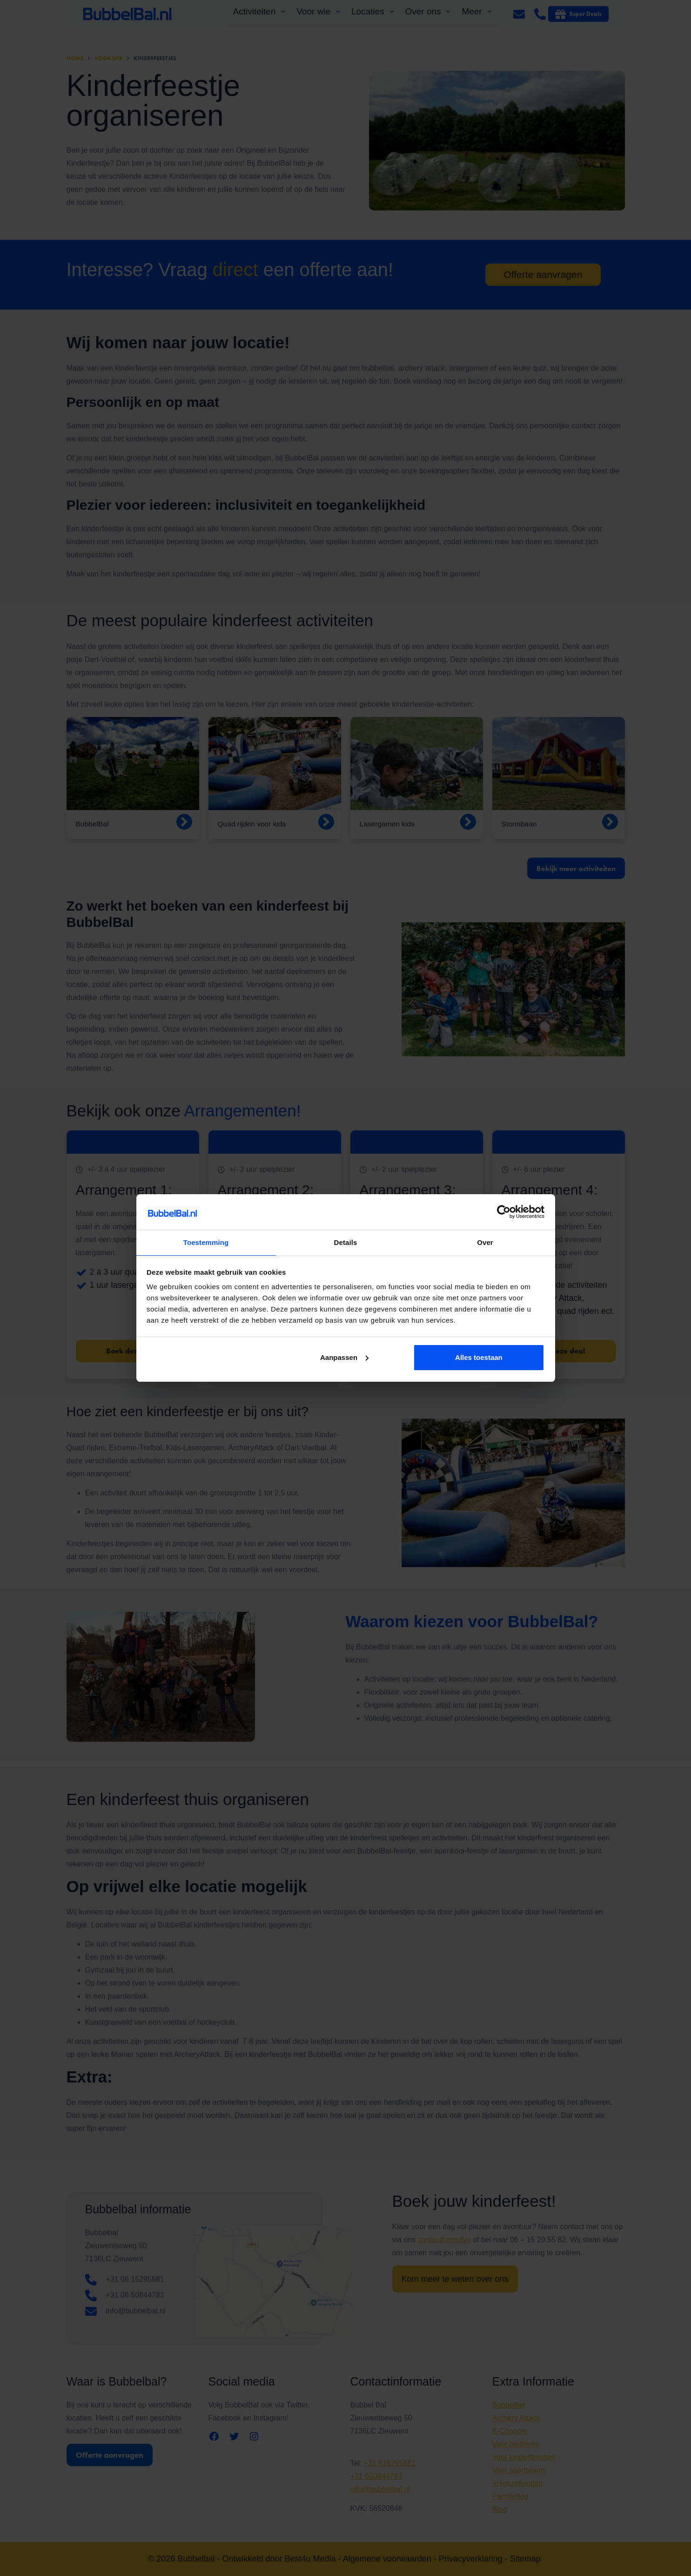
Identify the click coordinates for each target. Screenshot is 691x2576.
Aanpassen (344, 1358)
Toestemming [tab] (206, 1242)
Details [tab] (345, 1242)
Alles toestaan (479, 1358)
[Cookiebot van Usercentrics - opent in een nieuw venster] (503, 1211)
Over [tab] (485, 1242)
